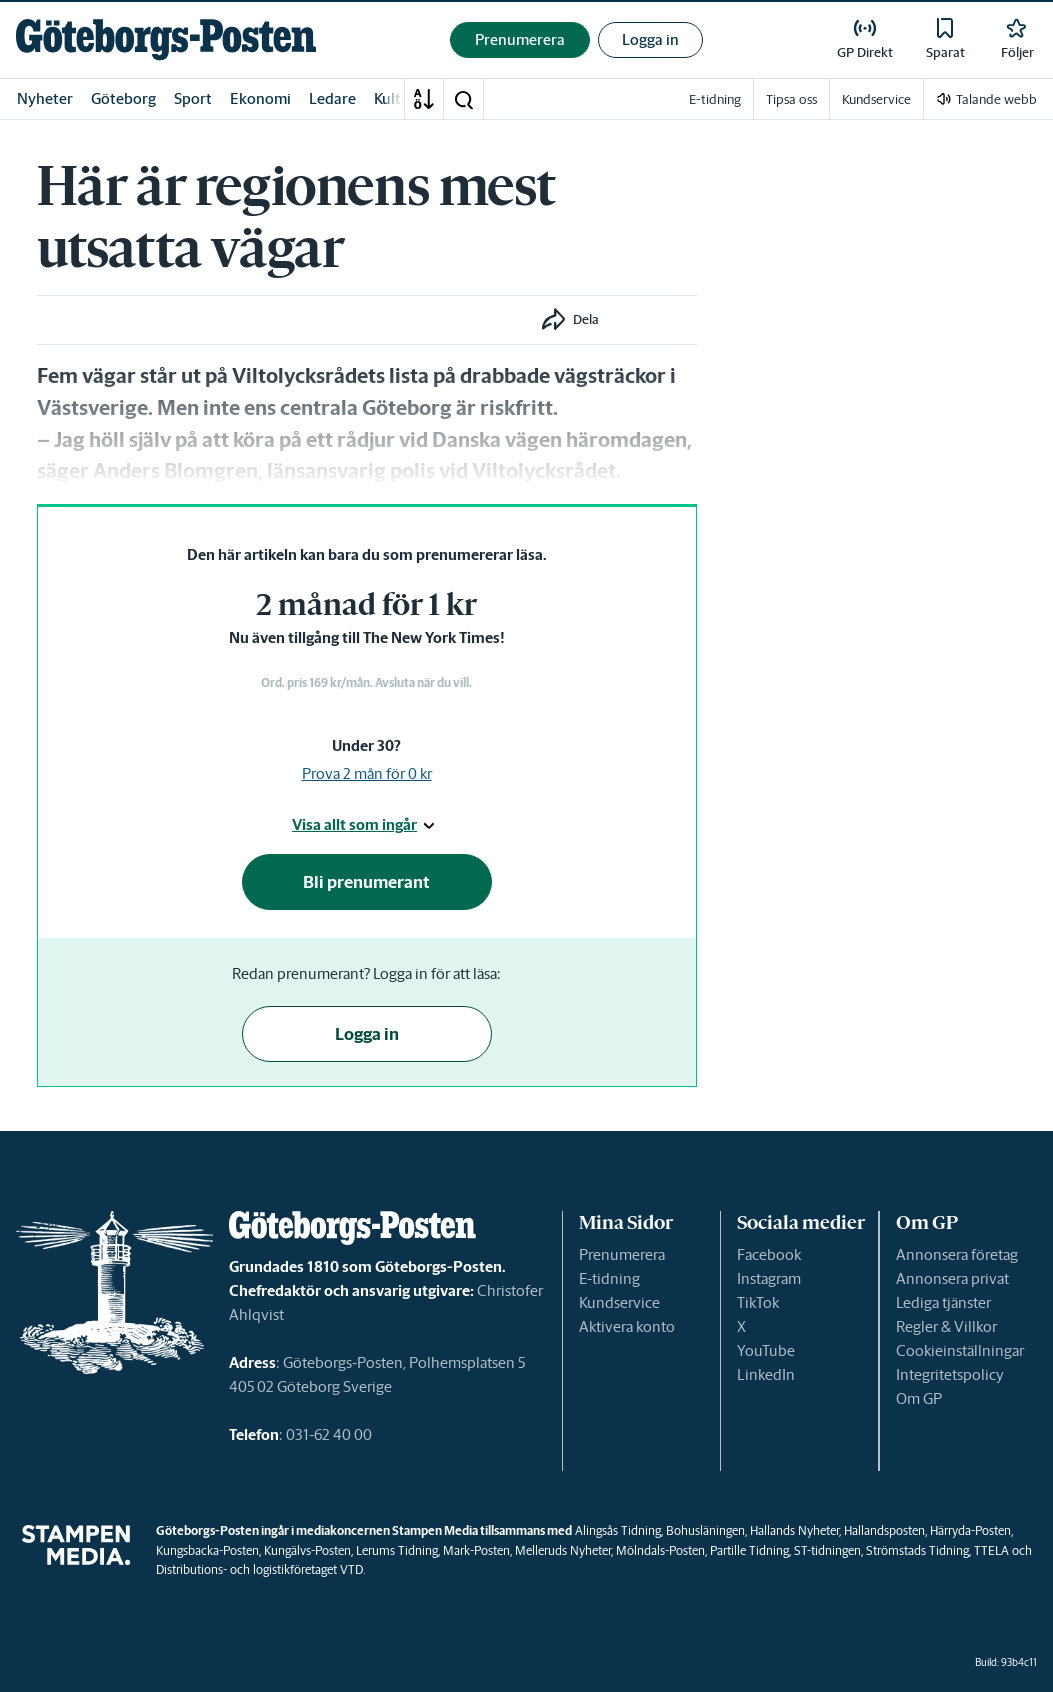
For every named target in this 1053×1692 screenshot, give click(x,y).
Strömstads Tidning (917, 1550)
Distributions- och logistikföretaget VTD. (260, 1569)
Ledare (332, 98)
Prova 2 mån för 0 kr (367, 773)
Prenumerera (622, 1254)
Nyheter (45, 98)
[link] (166, 39)
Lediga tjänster (943, 1302)
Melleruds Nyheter (563, 1550)
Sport (193, 98)
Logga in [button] (650, 39)
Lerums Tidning (397, 1550)
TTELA (991, 1550)
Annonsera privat (952, 1278)
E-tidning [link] (715, 99)
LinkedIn (766, 1374)
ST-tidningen (827, 1550)
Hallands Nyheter (794, 1530)
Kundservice (619, 1302)
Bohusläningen (705, 1530)
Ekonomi (260, 98)
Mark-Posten (476, 1550)
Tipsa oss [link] (791, 99)
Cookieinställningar (960, 1350)
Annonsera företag (957, 1254)
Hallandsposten (884, 1530)
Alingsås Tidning (618, 1530)
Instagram (769, 1278)
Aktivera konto (627, 1326)
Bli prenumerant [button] (366, 882)
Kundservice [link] (876, 99)
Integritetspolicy (950, 1374)
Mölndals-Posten (660, 1550)
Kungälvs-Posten (307, 1550)
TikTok (758, 1302)
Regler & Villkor (946, 1326)
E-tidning (609, 1278)
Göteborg (123, 98)
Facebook (769, 1254)
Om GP (919, 1398)
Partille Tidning (749, 1550)
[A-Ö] (424, 99)
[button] (463, 99)
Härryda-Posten (970, 1530)
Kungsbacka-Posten (207, 1550)
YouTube (766, 1350)
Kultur (395, 98)
